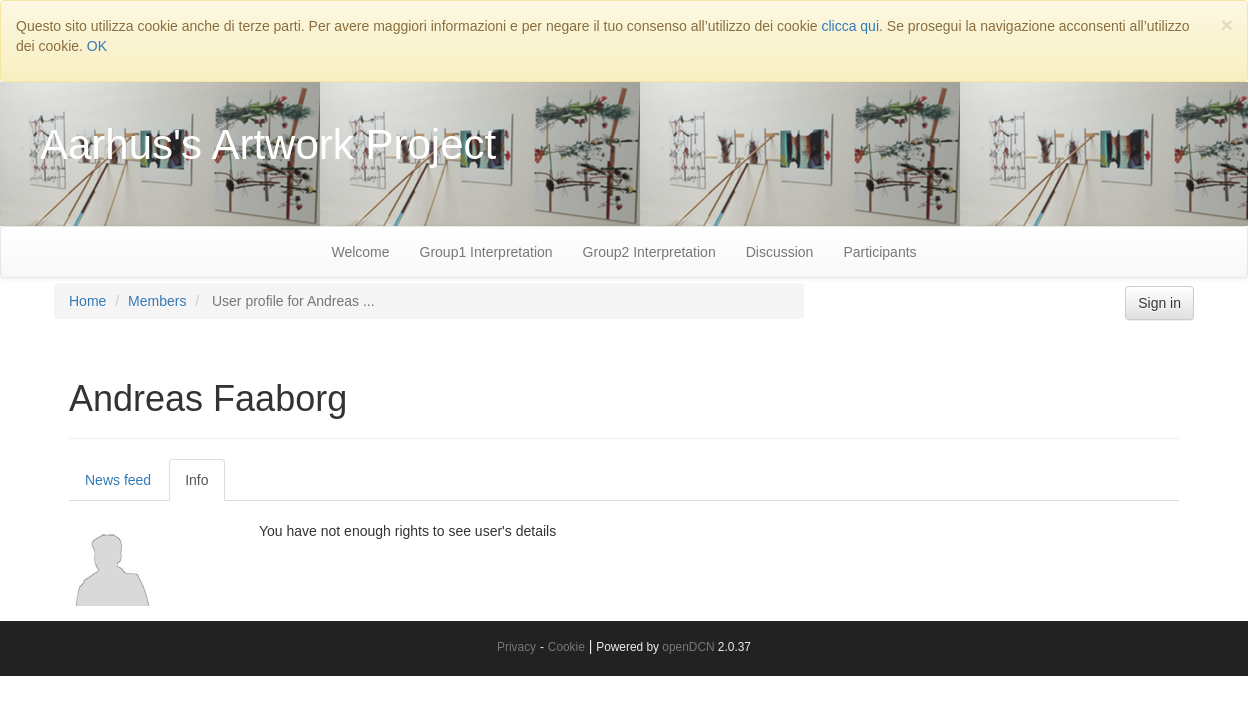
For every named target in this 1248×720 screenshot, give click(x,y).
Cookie (566, 647)
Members (157, 301)
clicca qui (850, 26)
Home (87, 301)
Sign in (1159, 303)
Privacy (516, 647)
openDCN (688, 647)
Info (196, 480)
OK (97, 46)
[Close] (1227, 24)
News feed (118, 480)
